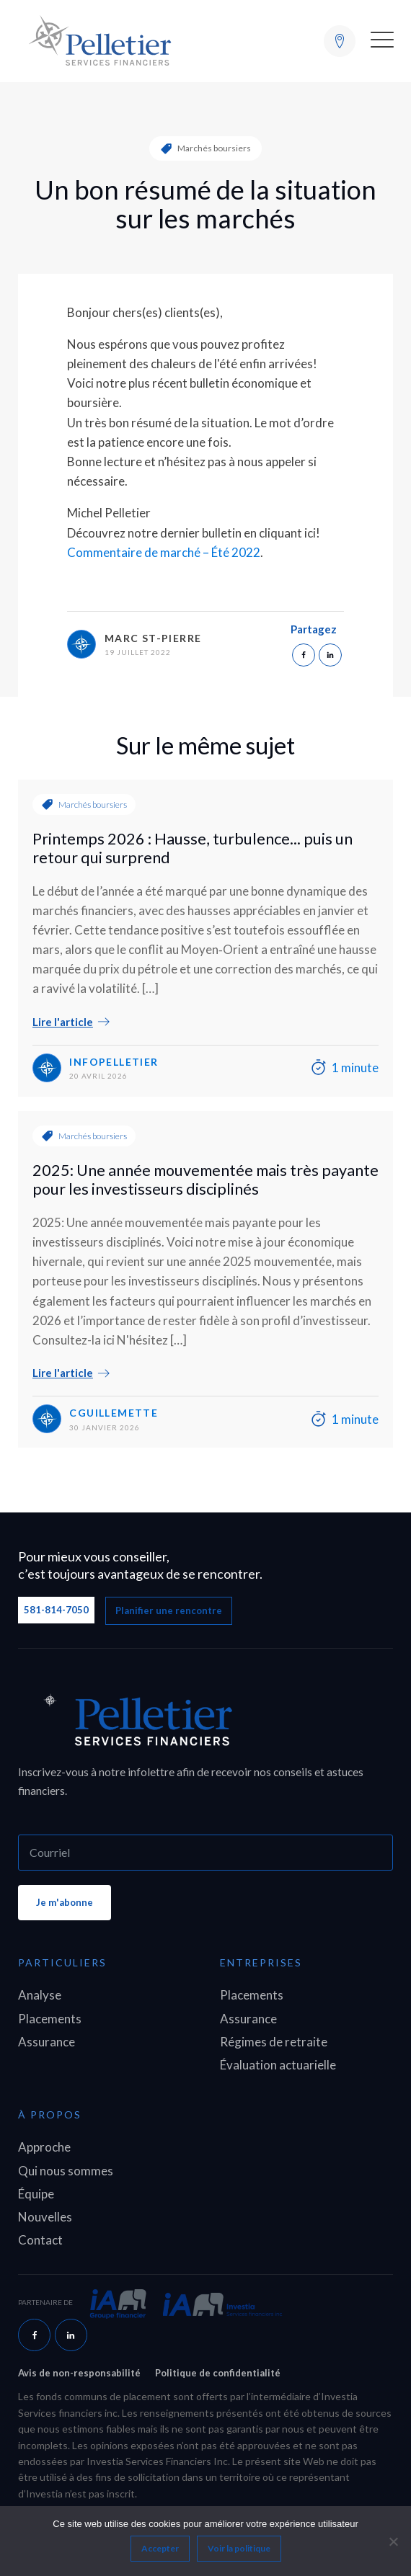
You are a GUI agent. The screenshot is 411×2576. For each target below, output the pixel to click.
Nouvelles (45, 2216)
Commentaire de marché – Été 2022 (163, 552)
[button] (382, 41)
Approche (44, 2146)
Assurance (46, 2041)
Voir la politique (239, 2548)
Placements (49, 2018)
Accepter (160, 2548)
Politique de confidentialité (217, 2373)
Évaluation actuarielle (278, 2064)
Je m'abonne (64, 1902)
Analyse (39, 1994)
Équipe (36, 2193)
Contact (40, 2239)
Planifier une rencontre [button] (168, 1610)
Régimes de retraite (273, 2041)
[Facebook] (303, 655)
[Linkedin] (330, 655)
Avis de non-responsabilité (79, 2373)
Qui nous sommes (65, 2170)
